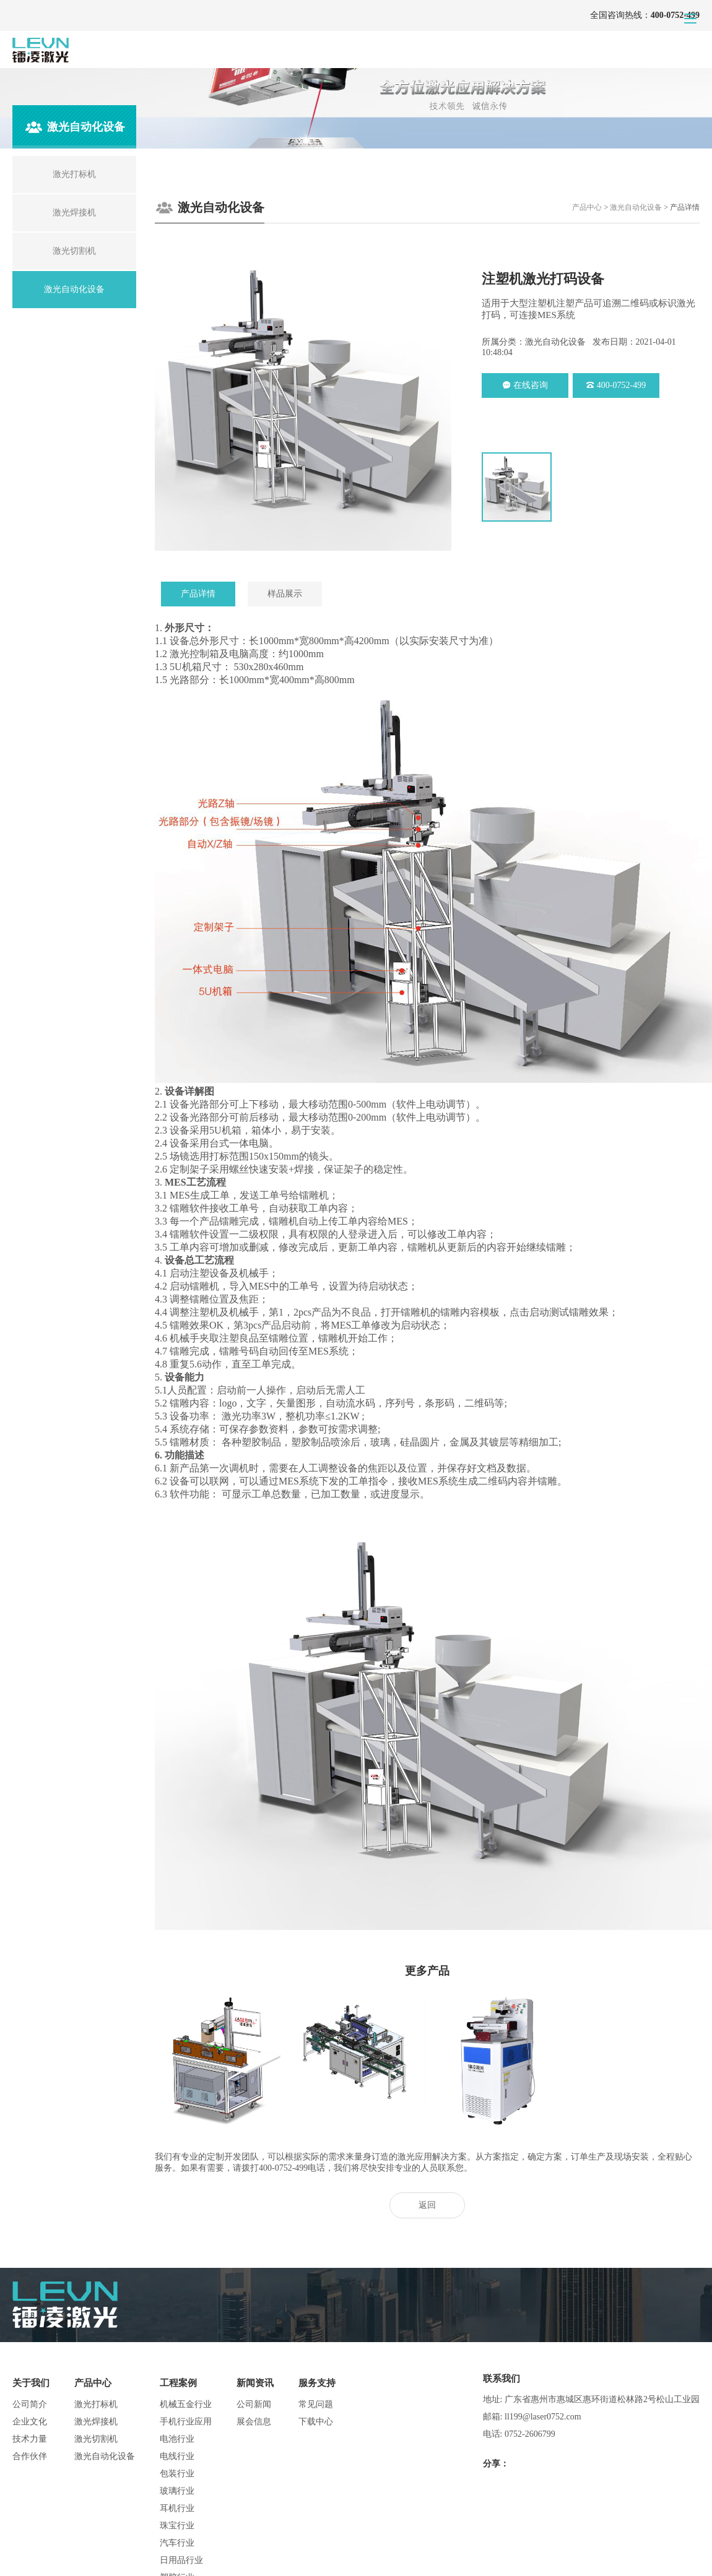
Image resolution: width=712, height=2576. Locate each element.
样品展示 (284, 593)
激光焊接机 (96, 2421)
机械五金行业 (186, 2404)
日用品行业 (181, 2560)
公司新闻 (254, 2404)
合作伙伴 (29, 2456)
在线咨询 (525, 385)
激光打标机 (96, 2404)
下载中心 (315, 2421)
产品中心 (587, 207)
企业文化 (29, 2421)
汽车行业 (177, 2543)
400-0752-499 (616, 385)
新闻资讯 (255, 2383)
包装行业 (177, 2473)
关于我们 (31, 2383)
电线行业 (177, 2456)
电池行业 (177, 2439)
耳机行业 (177, 2508)
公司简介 (29, 2404)
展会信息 (254, 2421)
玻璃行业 (177, 2491)
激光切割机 (96, 2439)
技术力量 (29, 2439)
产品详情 (198, 593)
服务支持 (317, 2383)
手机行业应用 (186, 2421)
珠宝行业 (177, 2525)
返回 (427, 2205)
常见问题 (315, 2404)
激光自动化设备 (636, 207)
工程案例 (178, 2383)
